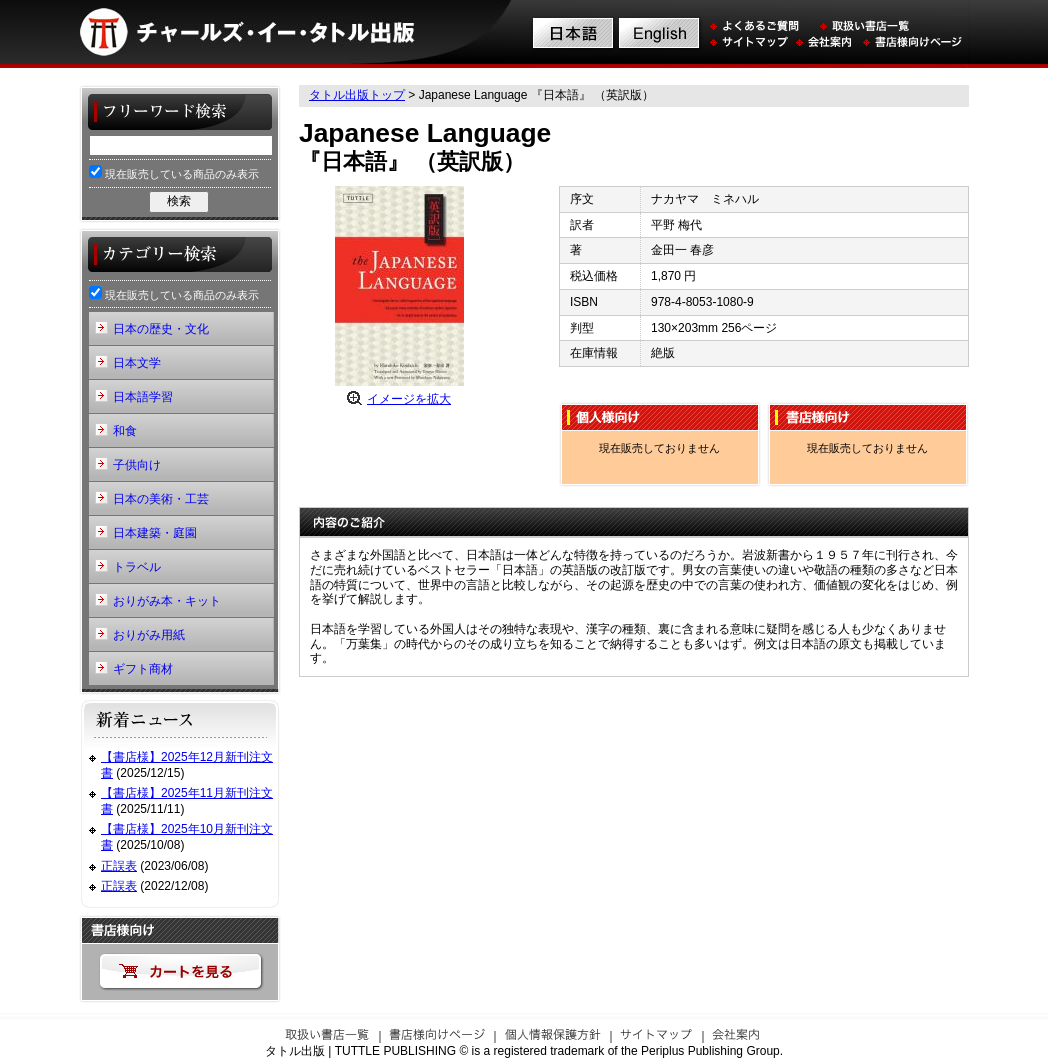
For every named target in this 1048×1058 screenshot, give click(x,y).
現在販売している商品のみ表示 (174, 172)
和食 (125, 431)
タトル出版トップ (357, 95)
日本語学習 (143, 397)
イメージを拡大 (409, 399)
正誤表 (119, 866)
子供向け (137, 465)
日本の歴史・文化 (161, 329)
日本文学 (137, 363)
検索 (179, 201)
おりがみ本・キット (167, 601)
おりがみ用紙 (149, 635)
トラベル (137, 567)
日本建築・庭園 (155, 533)
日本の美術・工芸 (161, 499)
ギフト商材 (143, 669)
